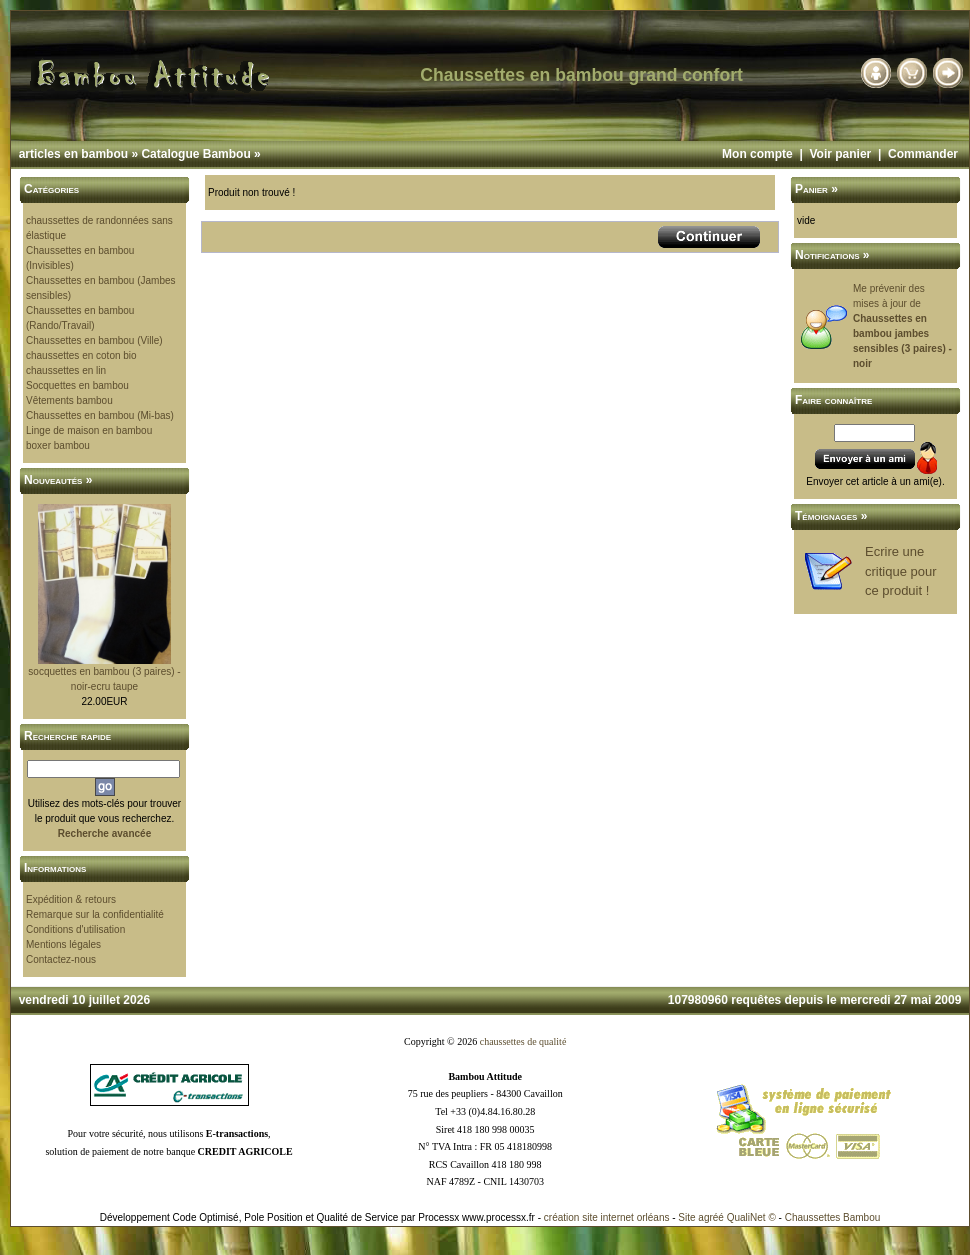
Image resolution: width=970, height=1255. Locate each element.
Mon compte (757, 154)
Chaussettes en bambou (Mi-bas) (100, 415)
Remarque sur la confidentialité (95, 914)
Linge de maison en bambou (89, 430)
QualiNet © (751, 1217)
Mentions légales (63, 944)
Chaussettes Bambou (833, 1217)
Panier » (816, 189)
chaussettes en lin (66, 370)
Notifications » (832, 255)
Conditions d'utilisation (75, 929)
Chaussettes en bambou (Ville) (94, 340)
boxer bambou (58, 445)
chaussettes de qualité (523, 1041)
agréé (711, 1217)
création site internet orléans (607, 1217)
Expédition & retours (71, 899)
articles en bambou (73, 154)
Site (686, 1217)
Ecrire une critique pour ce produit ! (901, 571)
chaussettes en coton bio (81, 355)
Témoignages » (831, 516)
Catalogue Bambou (195, 154)
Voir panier (840, 154)
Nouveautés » (58, 480)
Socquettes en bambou (77, 385)
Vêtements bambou (69, 400)
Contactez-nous (61, 959)
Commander (923, 154)
